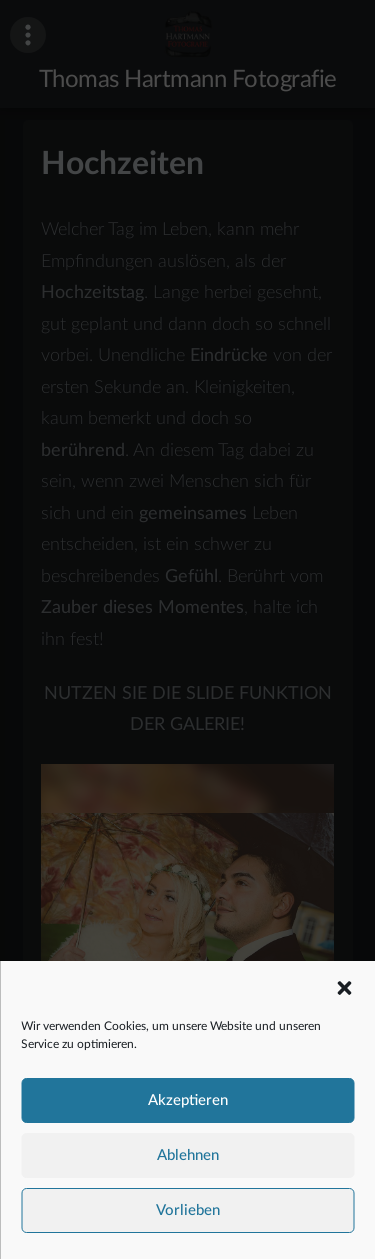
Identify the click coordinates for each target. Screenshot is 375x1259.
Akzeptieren (188, 1106)
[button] (344, 994)
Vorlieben (188, 1216)
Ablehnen (188, 1161)
